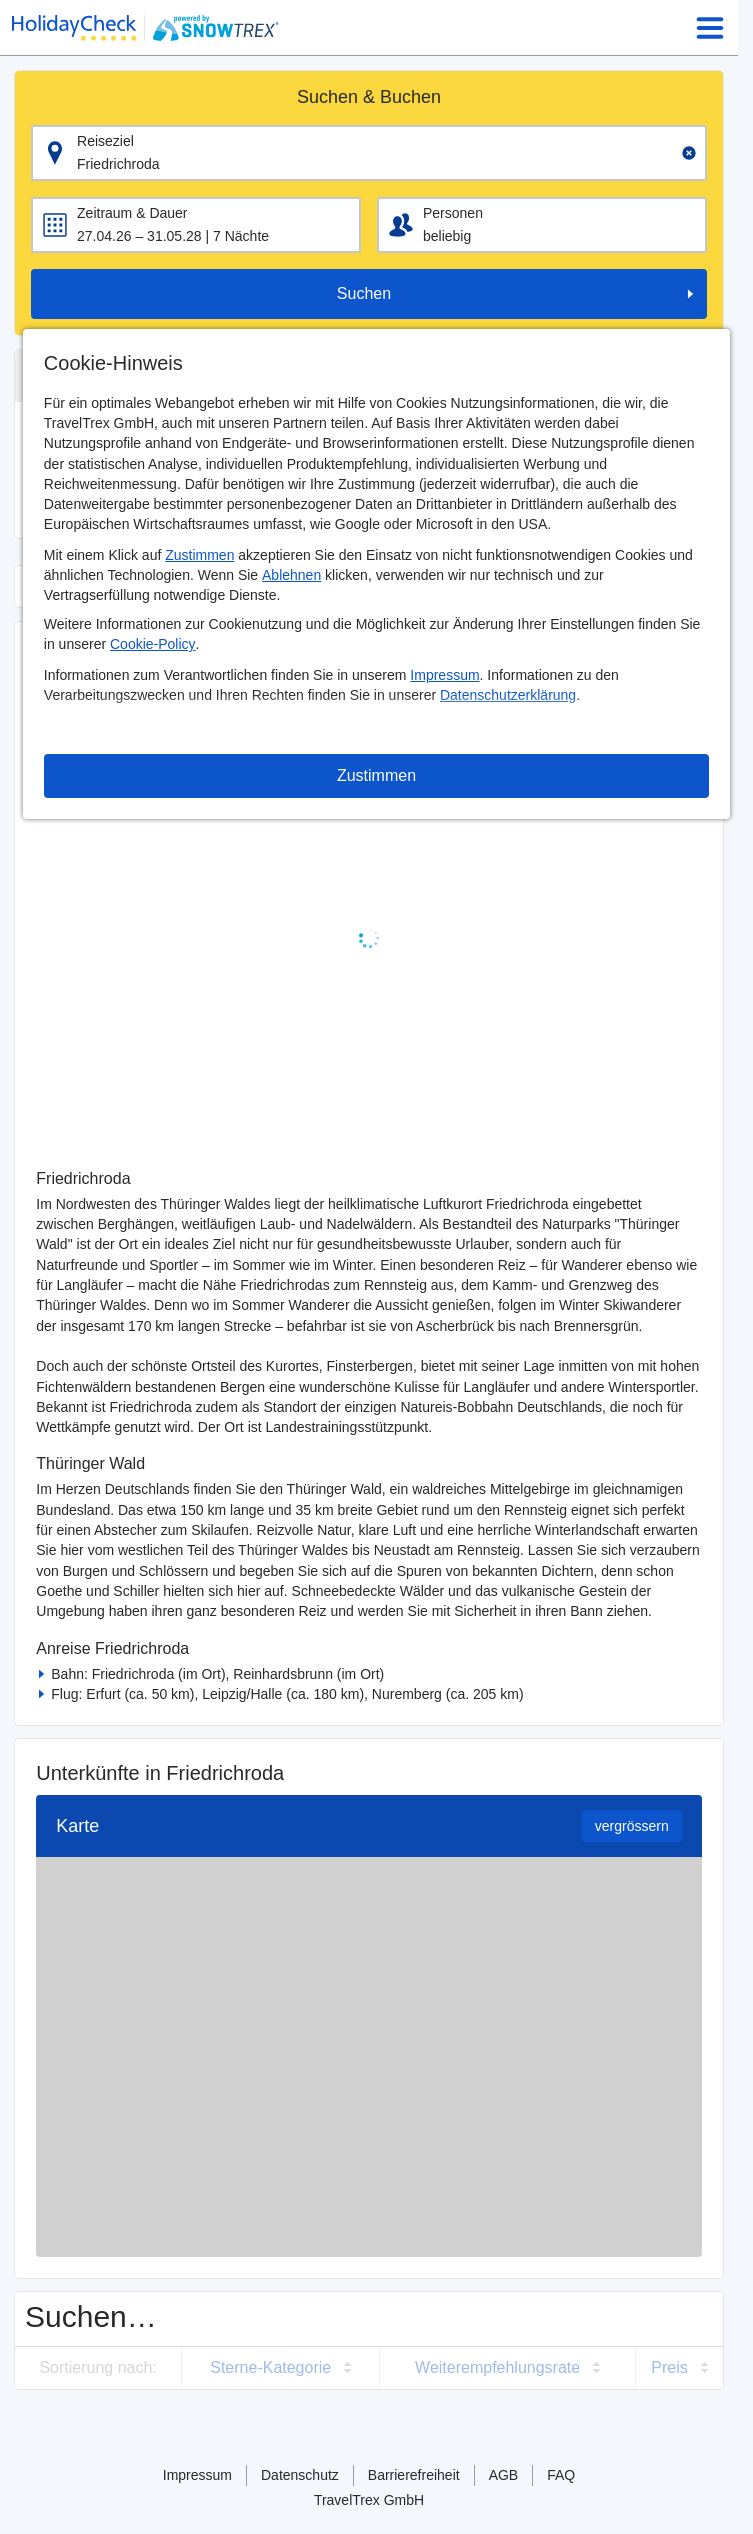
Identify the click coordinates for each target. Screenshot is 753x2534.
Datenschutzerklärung (508, 695)
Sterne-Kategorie (270, 2367)
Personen (453, 213)
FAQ (561, 2475)
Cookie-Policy (153, 644)
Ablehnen (291, 575)
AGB (504, 2475)
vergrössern (632, 1826)
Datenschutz (300, 2475)
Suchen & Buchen (369, 97)
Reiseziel (105, 141)
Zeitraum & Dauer (132, 213)
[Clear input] (689, 153)
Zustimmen (199, 555)
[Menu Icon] (710, 28)
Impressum (444, 675)
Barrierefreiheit (414, 2475)
